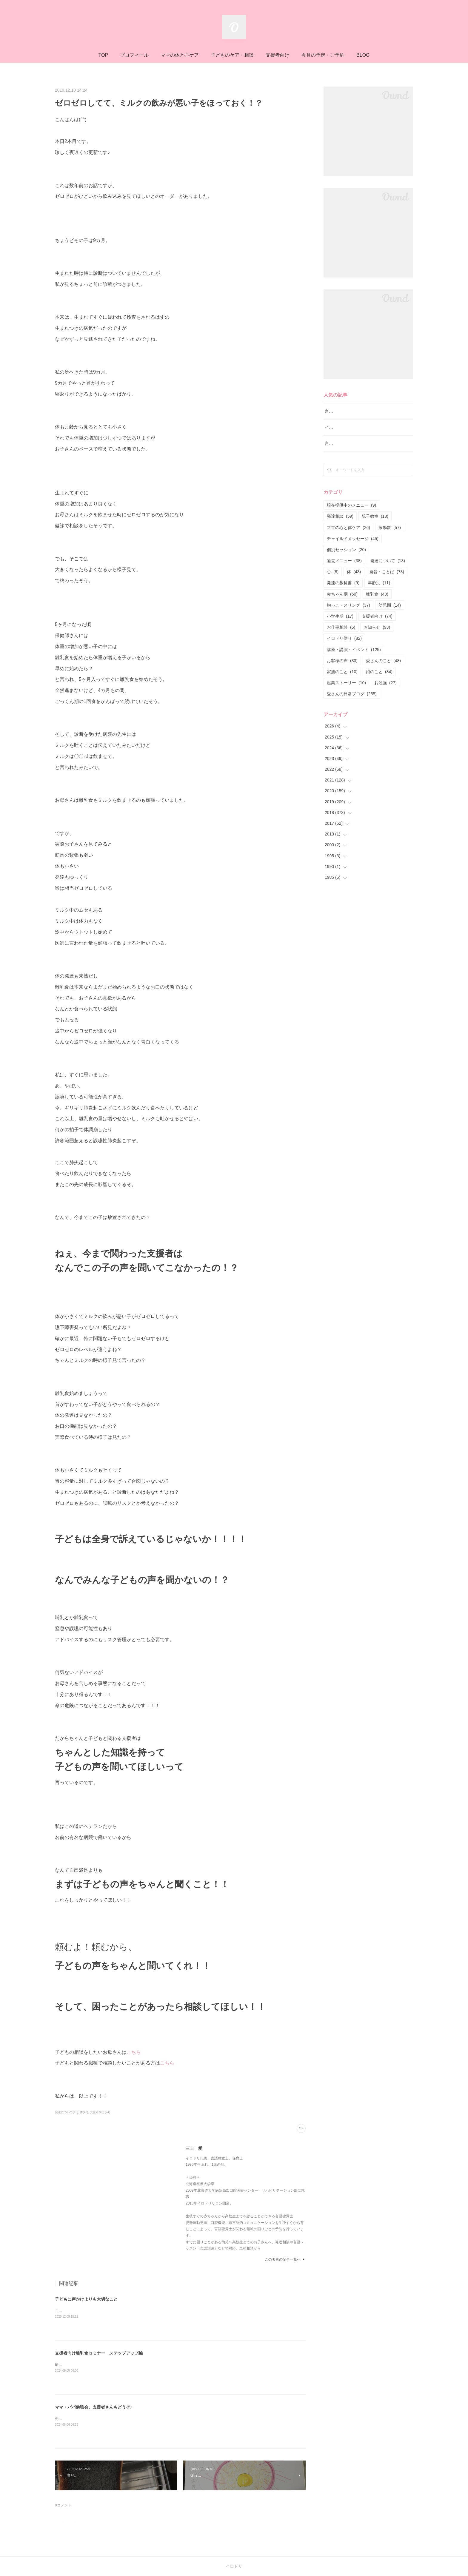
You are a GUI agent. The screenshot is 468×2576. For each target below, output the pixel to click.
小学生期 (340, 623)
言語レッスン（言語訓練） (350, 450)
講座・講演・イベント (354, 657)
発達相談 (340, 524)
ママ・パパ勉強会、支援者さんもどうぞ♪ (93, 2407)
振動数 (389, 535)
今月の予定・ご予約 (322, 55)
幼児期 (389, 612)
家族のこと (342, 679)
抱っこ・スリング (348, 612)
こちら (134, 2052)
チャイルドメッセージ (352, 546)
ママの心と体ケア (348, 535)
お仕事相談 (341, 634)
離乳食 (377, 601)
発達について (387, 568)
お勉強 (385, 690)
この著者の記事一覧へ (285, 2259)
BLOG (363, 55)
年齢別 (379, 590)
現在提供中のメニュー (351, 512)
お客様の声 (342, 668)
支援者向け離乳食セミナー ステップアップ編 (99, 2353)
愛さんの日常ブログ (352, 701)
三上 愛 (194, 2148)
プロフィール (134, 55)
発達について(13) (66, 2112)
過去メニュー (344, 568)
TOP (103, 55)
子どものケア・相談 (232, 55)
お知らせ (377, 634)
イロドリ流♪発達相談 (344, 434)
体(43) (84, 2112)
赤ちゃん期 (342, 601)
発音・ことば (386, 579)
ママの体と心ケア (180, 55)
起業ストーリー (346, 690)
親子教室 (375, 524)
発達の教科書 (343, 590)
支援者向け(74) (100, 2112)
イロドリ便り (344, 646)
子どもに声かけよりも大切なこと (86, 2299)
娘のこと (379, 679)
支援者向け (278, 55)
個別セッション (346, 557)
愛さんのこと (383, 668)
